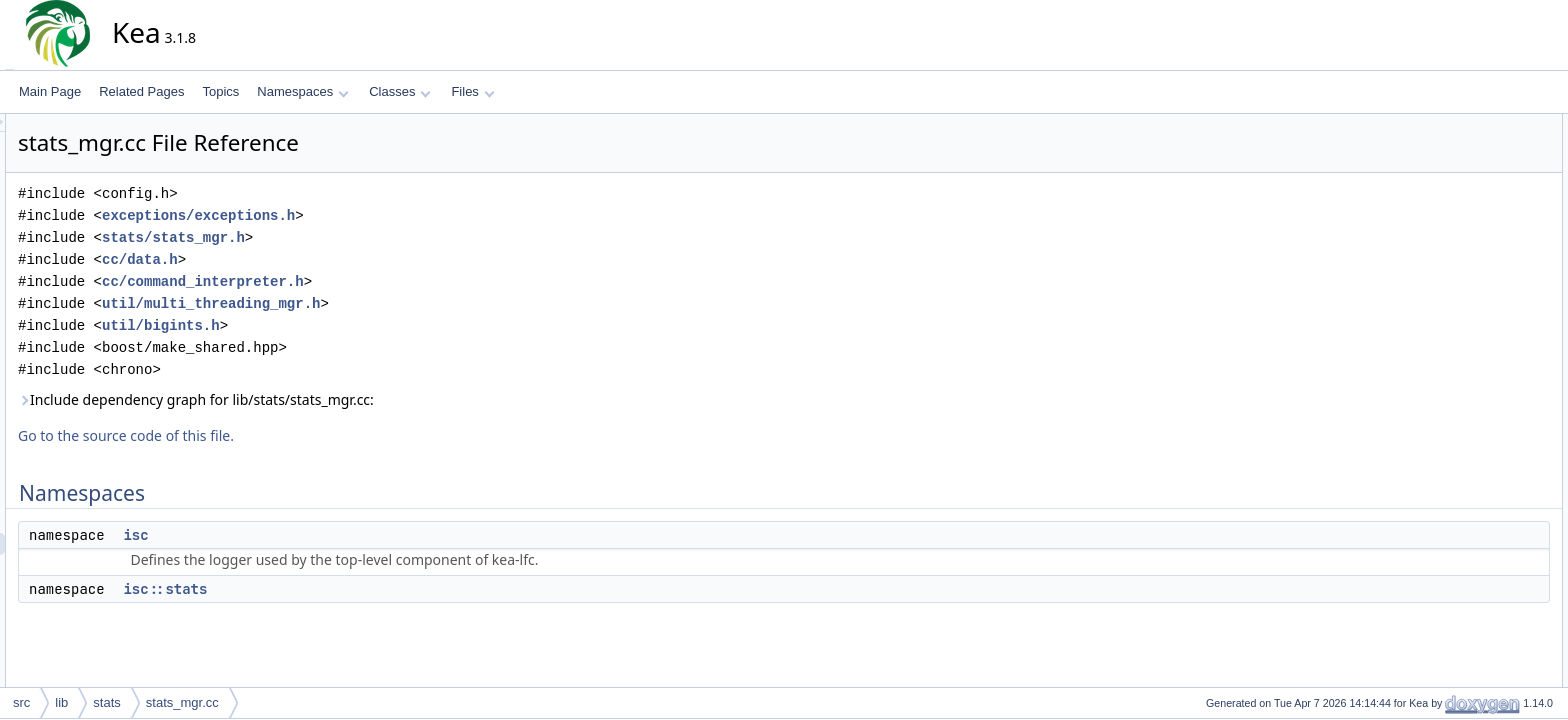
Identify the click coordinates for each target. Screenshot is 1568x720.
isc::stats (345, 589)
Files (472, 91)
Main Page (50, 91)
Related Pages (141, 91)
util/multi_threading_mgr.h (391, 303)
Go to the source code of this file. (306, 435)
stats (106, 702)
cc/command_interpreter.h (383, 281)
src (21, 702)
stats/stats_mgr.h (353, 237)
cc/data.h (320, 259)
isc (315, 535)
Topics (220, 91)
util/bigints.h (341, 325)
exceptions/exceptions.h (378, 215)
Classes (400, 91)
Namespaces (302, 91)
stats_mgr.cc (182, 702)
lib (61, 702)
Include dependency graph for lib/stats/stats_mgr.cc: (376, 399)
